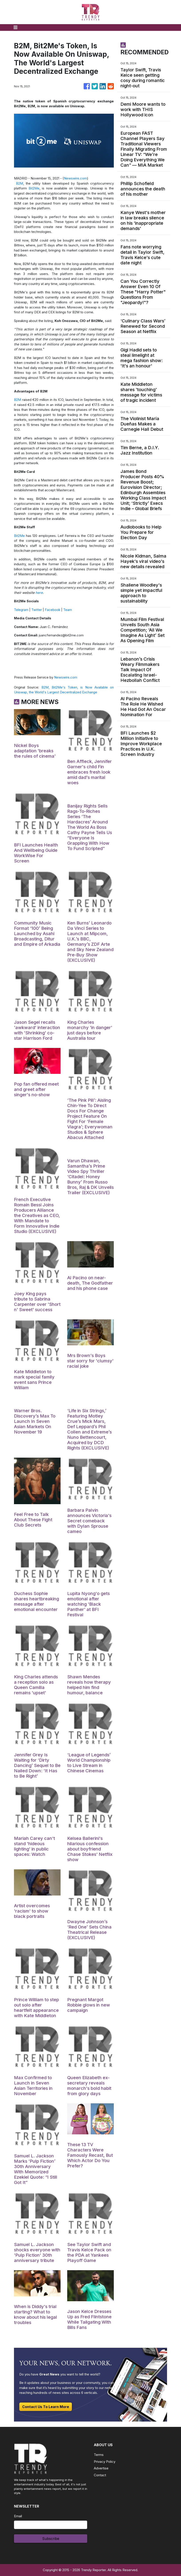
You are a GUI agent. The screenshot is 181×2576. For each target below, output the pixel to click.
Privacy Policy (104, 2461)
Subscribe (50, 2538)
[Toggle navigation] (15, 27)
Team (67, 610)
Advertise (101, 2468)
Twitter (36, 610)
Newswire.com (75, 178)
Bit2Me (34, 188)
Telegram (21, 610)
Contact (100, 2475)
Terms (99, 2455)
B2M (19, 183)
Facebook (52, 610)
